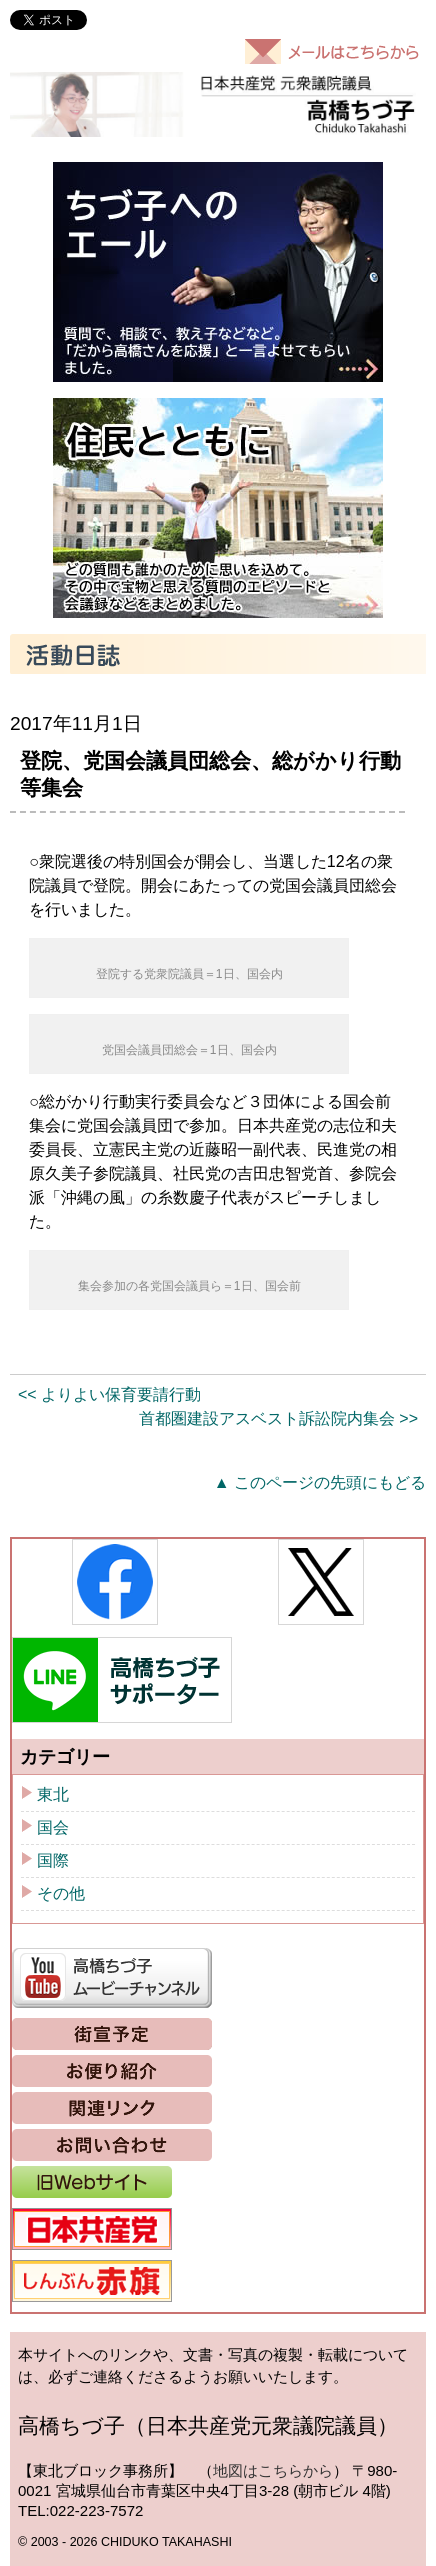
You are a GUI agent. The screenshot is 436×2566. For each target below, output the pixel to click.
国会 (53, 1827)
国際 (53, 1860)
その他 (61, 1893)
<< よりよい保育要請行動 (109, 1394)
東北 (53, 1794)
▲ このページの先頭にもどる (320, 1482)
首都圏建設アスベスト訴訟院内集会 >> (278, 1418)
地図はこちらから (273, 2470)
